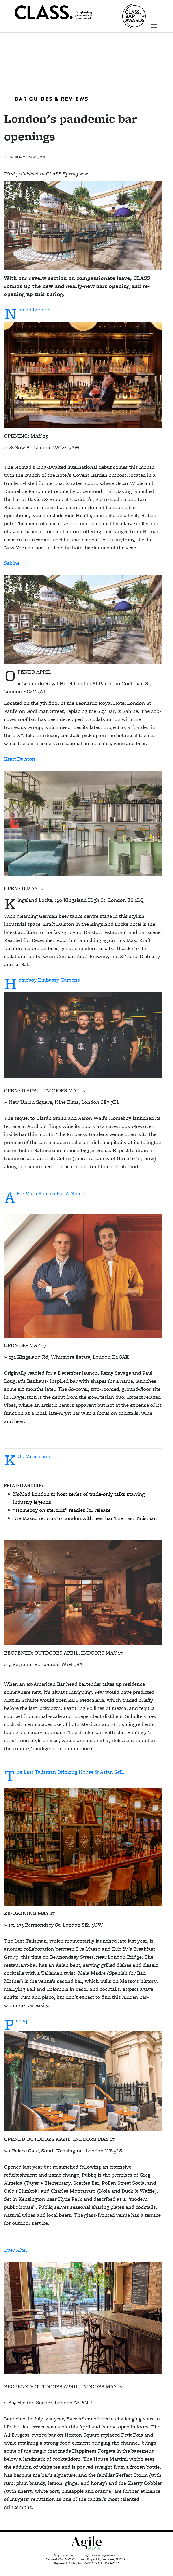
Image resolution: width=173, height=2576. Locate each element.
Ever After (15, 2250)
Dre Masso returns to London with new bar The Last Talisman (85, 1518)
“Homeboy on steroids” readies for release (61, 1510)
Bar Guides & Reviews (52, 99)
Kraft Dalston (19, 758)
